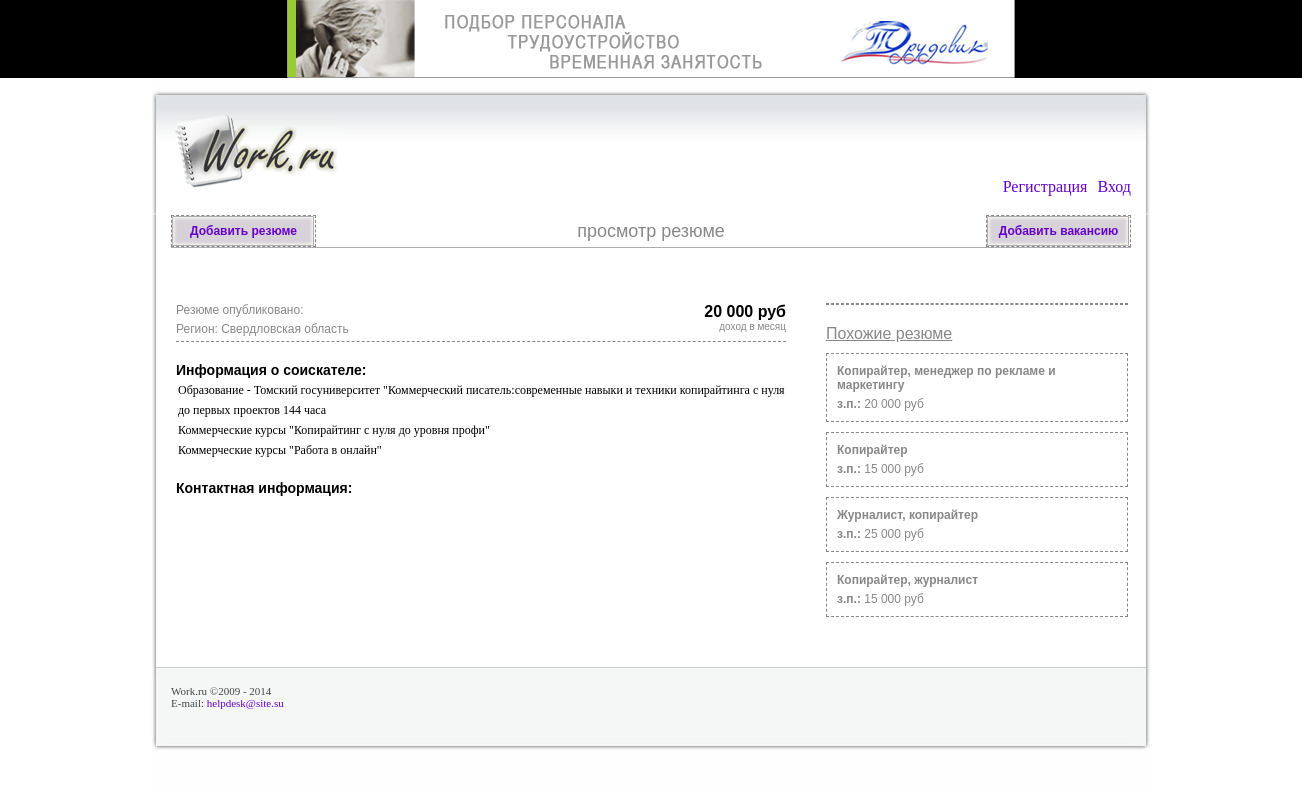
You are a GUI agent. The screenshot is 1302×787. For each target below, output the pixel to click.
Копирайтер (872, 450)
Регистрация (1045, 186)
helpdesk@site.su (245, 703)
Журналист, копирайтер (907, 515)
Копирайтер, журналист (907, 580)
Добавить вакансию (1059, 231)
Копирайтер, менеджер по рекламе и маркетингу (946, 378)
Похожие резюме (889, 333)
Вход (1114, 186)
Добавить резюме (243, 231)
